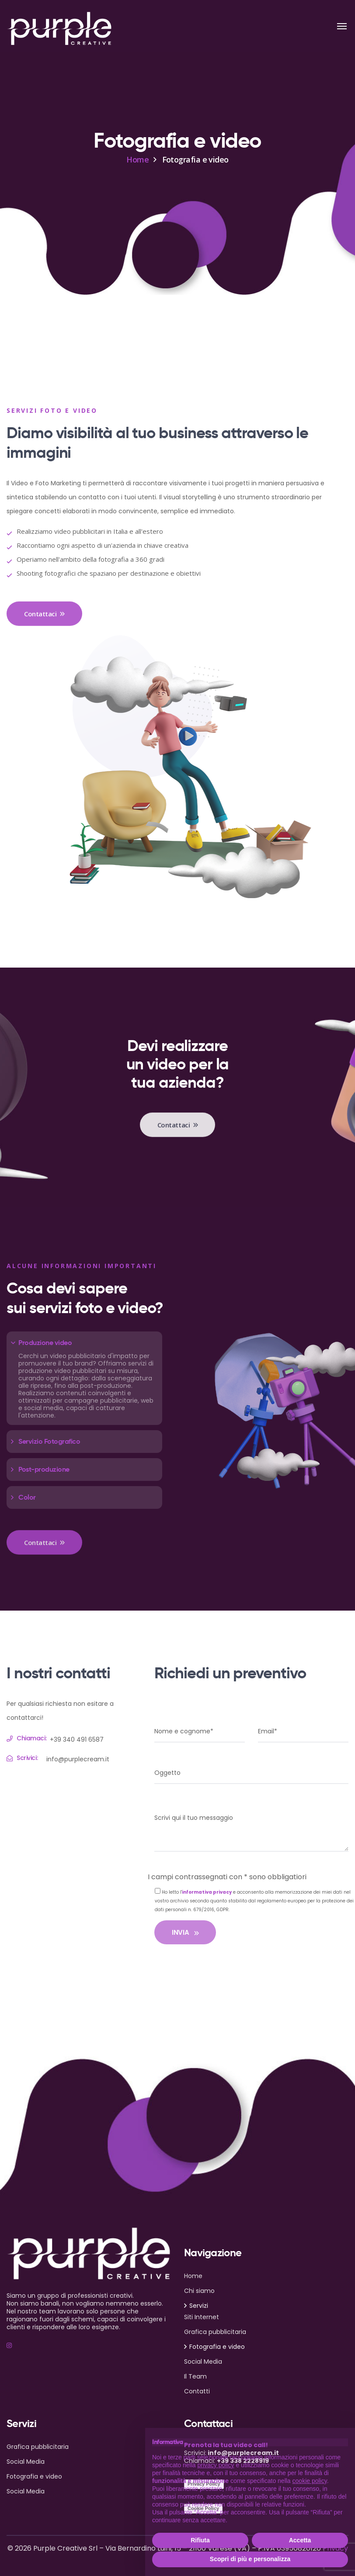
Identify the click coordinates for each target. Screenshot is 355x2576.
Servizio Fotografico (49, 1441)
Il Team (195, 2376)
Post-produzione (44, 1469)
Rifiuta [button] (200, 2540)
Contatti (197, 2391)
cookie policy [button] (309, 2480)
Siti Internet (201, 2317)
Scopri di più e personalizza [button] (250, 2558)
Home (137, 159)
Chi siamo (199, 2290)
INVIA (185, 1932)
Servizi (198, 2305)
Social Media (203, 2361)
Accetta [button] (300, 2540)
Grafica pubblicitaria (215, 2331)
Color (27, 1497)
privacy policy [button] (216, 2465)
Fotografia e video (217, 2346)
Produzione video (45, 1342)
